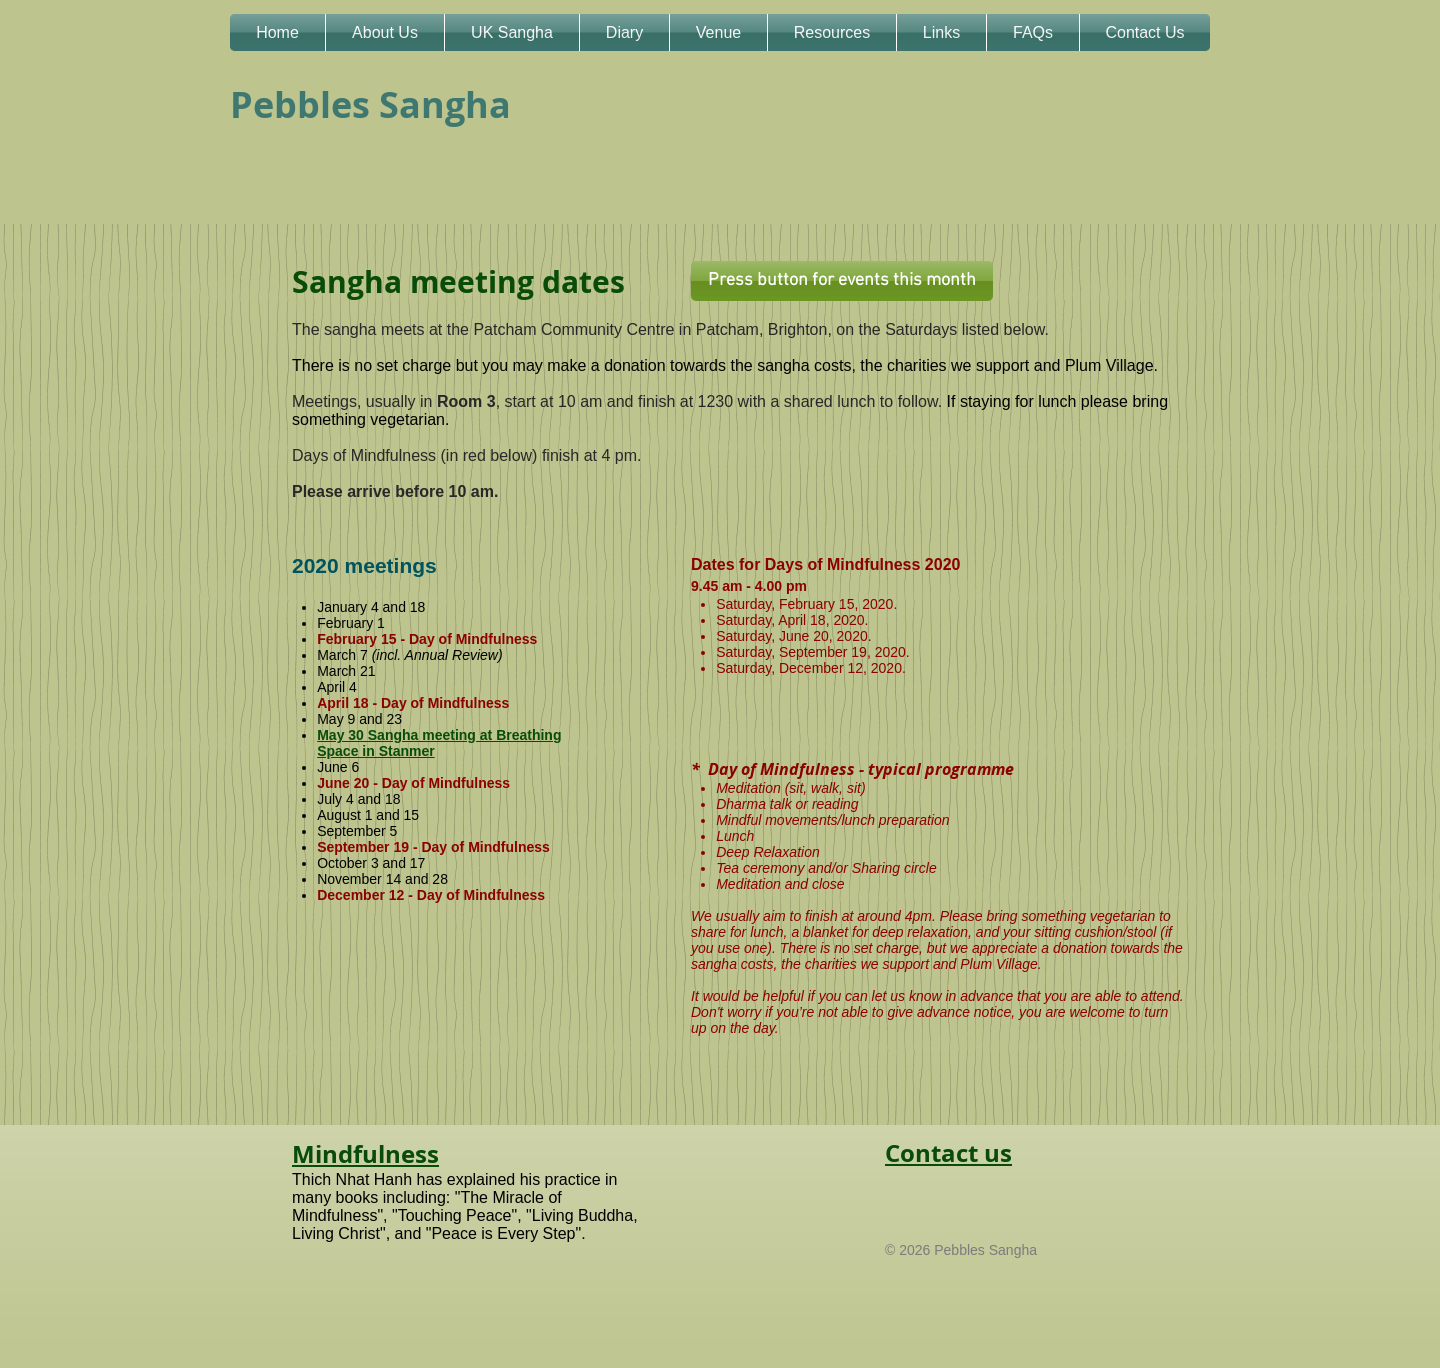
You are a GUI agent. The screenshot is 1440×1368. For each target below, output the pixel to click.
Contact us (948, 1153)
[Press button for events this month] (842, 281)
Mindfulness (365, 1154)
